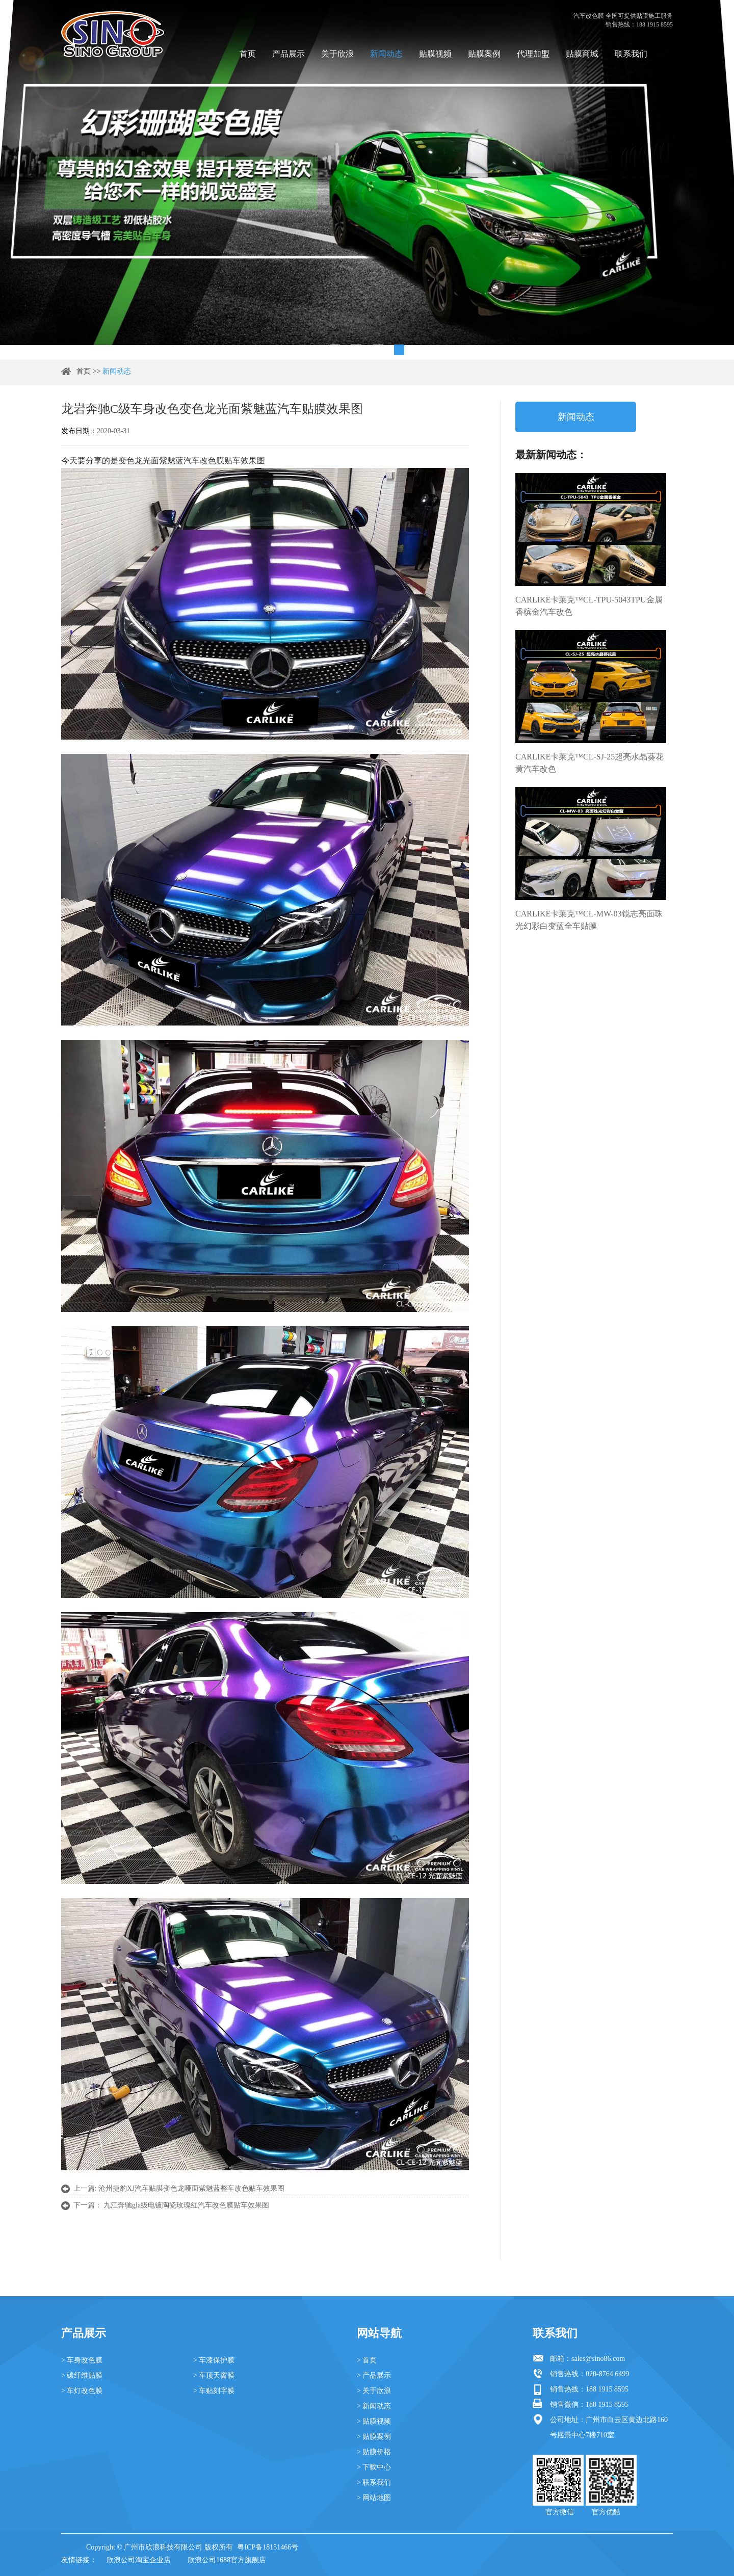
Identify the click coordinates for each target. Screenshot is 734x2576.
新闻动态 (386, 53)
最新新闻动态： (551, 454)
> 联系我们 (374, 2482)
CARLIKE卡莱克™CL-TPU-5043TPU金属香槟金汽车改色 (589, 605)
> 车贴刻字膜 (213, 2391)
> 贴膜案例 (374, 2436)
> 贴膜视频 (374, 2421)
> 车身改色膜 (81, 2360)
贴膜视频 (435, 53)
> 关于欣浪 (374, 2391)
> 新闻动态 (374, 2406)
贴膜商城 (582, 53)
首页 (248, 53)
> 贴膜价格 (374, 2452)
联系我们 (631, 53)
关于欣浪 (337, 53)
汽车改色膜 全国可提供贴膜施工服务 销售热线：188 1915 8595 (623, 20)
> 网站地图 (374, 2498)
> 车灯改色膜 (81, 2391)
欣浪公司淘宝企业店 (139, 2560)
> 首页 (367, 2360)
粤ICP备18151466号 (267, 2547)
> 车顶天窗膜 (213, 2375)
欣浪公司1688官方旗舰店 (227, 2560)
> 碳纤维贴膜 (81, 2375)
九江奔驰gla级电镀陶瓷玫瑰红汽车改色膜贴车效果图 (186, 2205)
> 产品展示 (374, 2375)
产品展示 (288, 53)
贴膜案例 (484, 53)
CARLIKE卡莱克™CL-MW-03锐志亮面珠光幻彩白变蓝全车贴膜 (589, 919)
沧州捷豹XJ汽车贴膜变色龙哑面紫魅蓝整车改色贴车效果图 (191, 2188)
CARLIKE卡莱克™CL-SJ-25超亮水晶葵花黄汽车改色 (589, 762)
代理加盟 (533, 53)
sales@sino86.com (598, 2358)
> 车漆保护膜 (213, 2360)
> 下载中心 (374, 2467)
